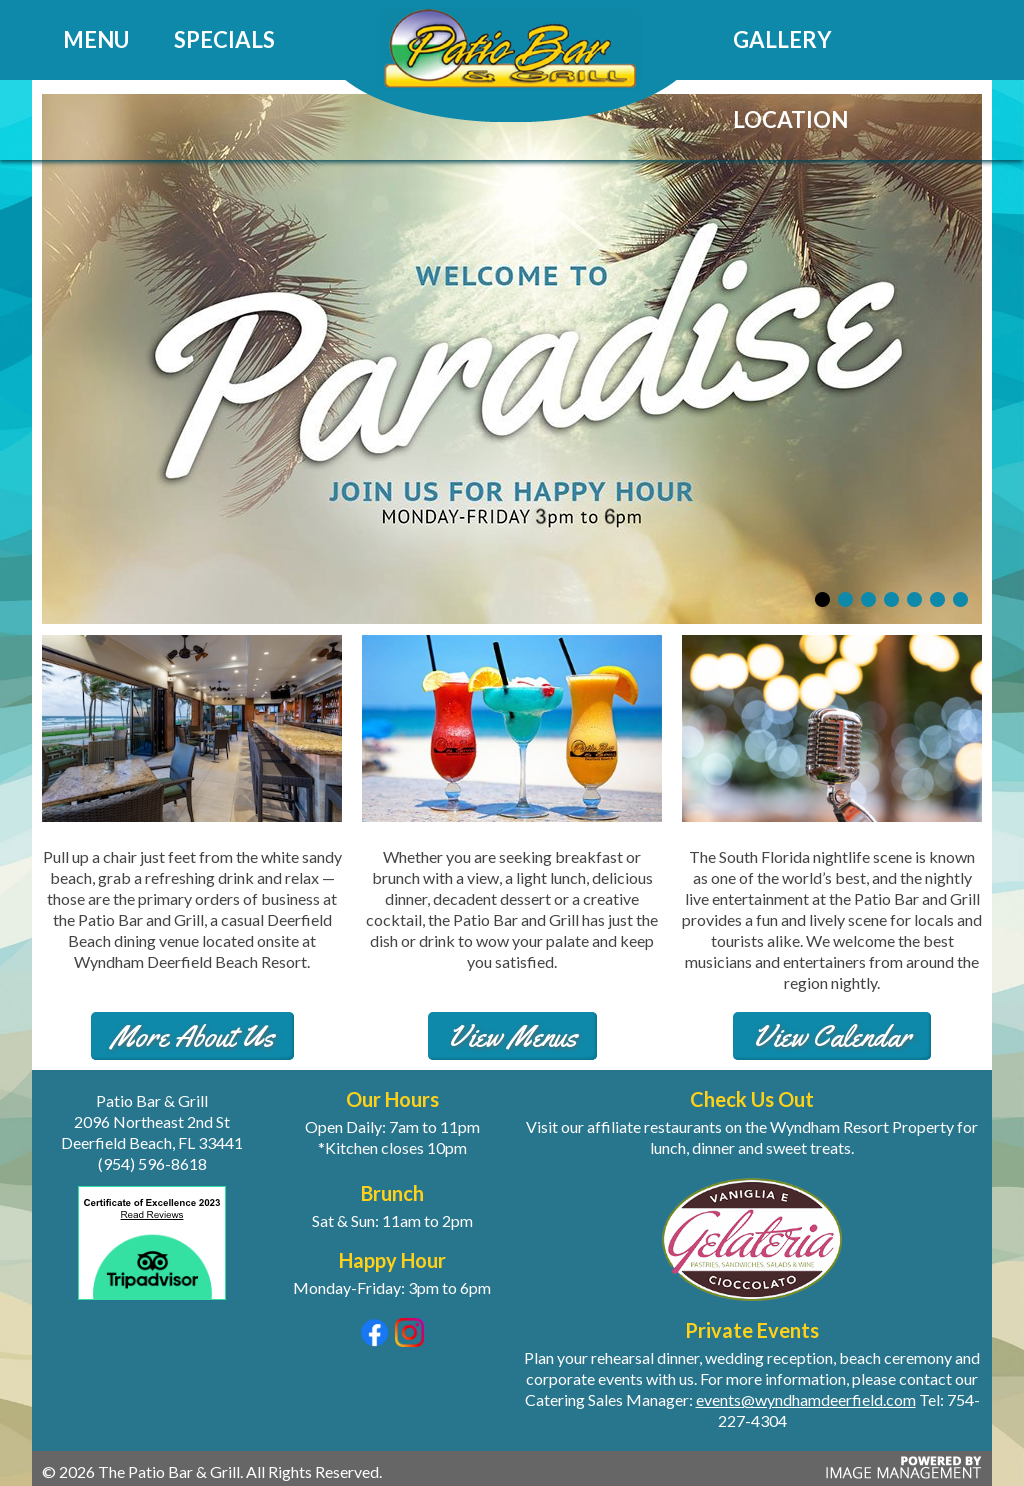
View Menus (512, 1036)
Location (790, 119)
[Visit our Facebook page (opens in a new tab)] (374, 1340)
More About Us (192, 1036)
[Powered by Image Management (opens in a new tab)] (901, 1475)
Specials (224, 39)
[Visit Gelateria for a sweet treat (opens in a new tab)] (752, 1237)
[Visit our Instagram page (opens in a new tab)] (409, 1340)
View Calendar (832, 1036)
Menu (96, 39)
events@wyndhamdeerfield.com (806, 1399)
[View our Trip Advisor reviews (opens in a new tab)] (152, 1303)
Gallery (782, 39)
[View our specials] (512, 617)
